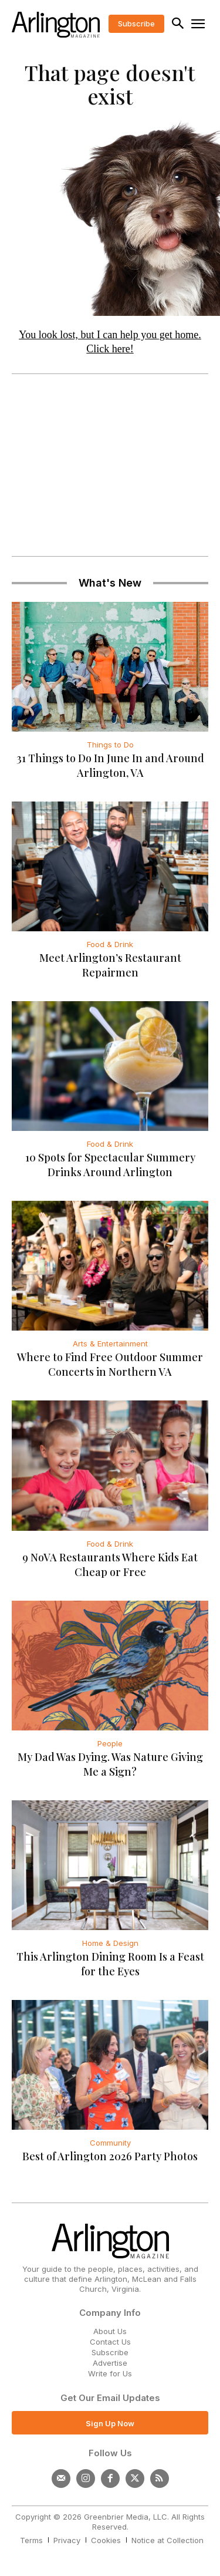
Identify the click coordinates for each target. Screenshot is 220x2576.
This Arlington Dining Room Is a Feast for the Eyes (110, 1963)
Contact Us (110, 2341)
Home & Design (110, 1943)
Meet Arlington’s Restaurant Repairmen (110, 965)
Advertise (110, 2363)
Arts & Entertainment (110, 1343)
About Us (110, 2331)
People (110, 1743)
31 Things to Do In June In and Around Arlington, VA (110, 765)
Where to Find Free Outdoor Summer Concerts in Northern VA (110, 1364)
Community (110, 2142)
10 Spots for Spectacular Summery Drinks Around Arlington (110, 1164)
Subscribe (110, 2352)
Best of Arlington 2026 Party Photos (110, 2156)
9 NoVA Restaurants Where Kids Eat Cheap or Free (110, 1564)
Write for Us (110, 2373)
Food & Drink (110, 944)
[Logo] (56, 25)
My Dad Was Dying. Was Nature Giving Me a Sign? (110, 1764)
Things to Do (110, 744)
